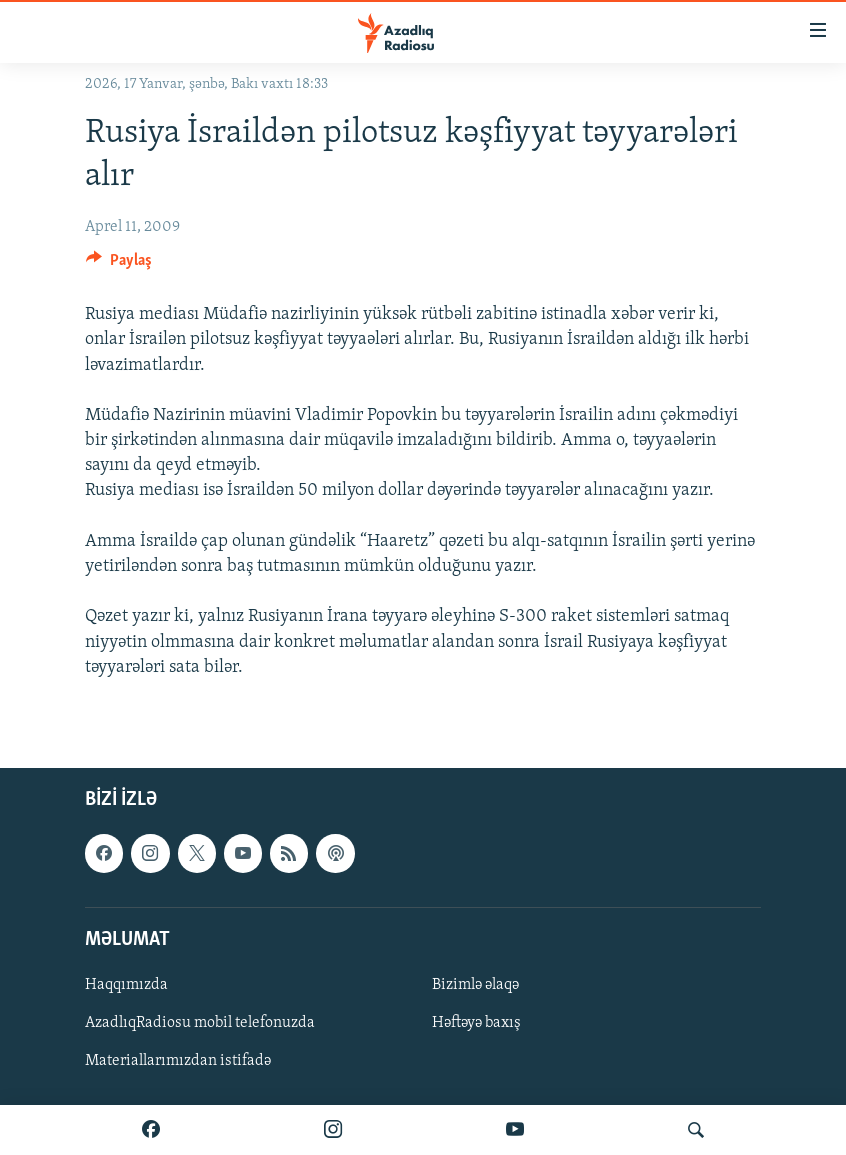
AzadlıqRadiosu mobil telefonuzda (200, 1023)
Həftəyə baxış (476, 1023)
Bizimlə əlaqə (475, 985)
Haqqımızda (126, 985)
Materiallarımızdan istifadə (178, 1061)
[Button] (119, 265)
